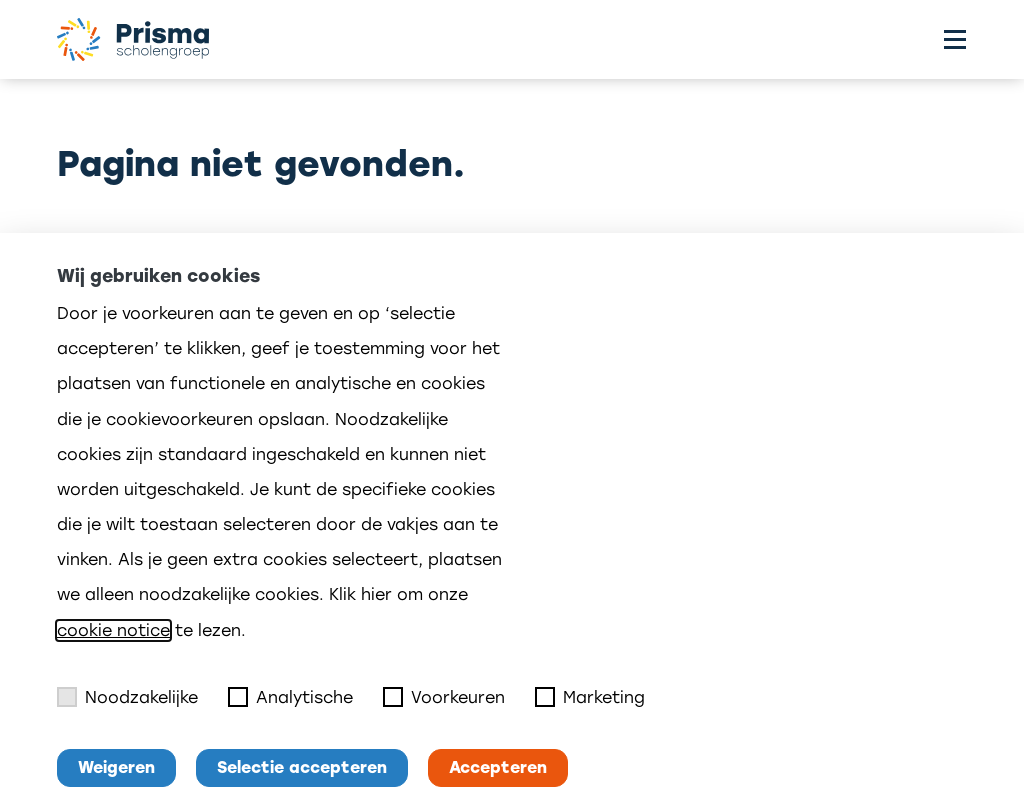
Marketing (590, 697)
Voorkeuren (444, 697)
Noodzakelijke (127, 697)
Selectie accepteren (302, 767)
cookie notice (113, 630)
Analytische (290, 697)
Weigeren (116, 767)
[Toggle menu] (955, 39)
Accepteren (498, 767)
